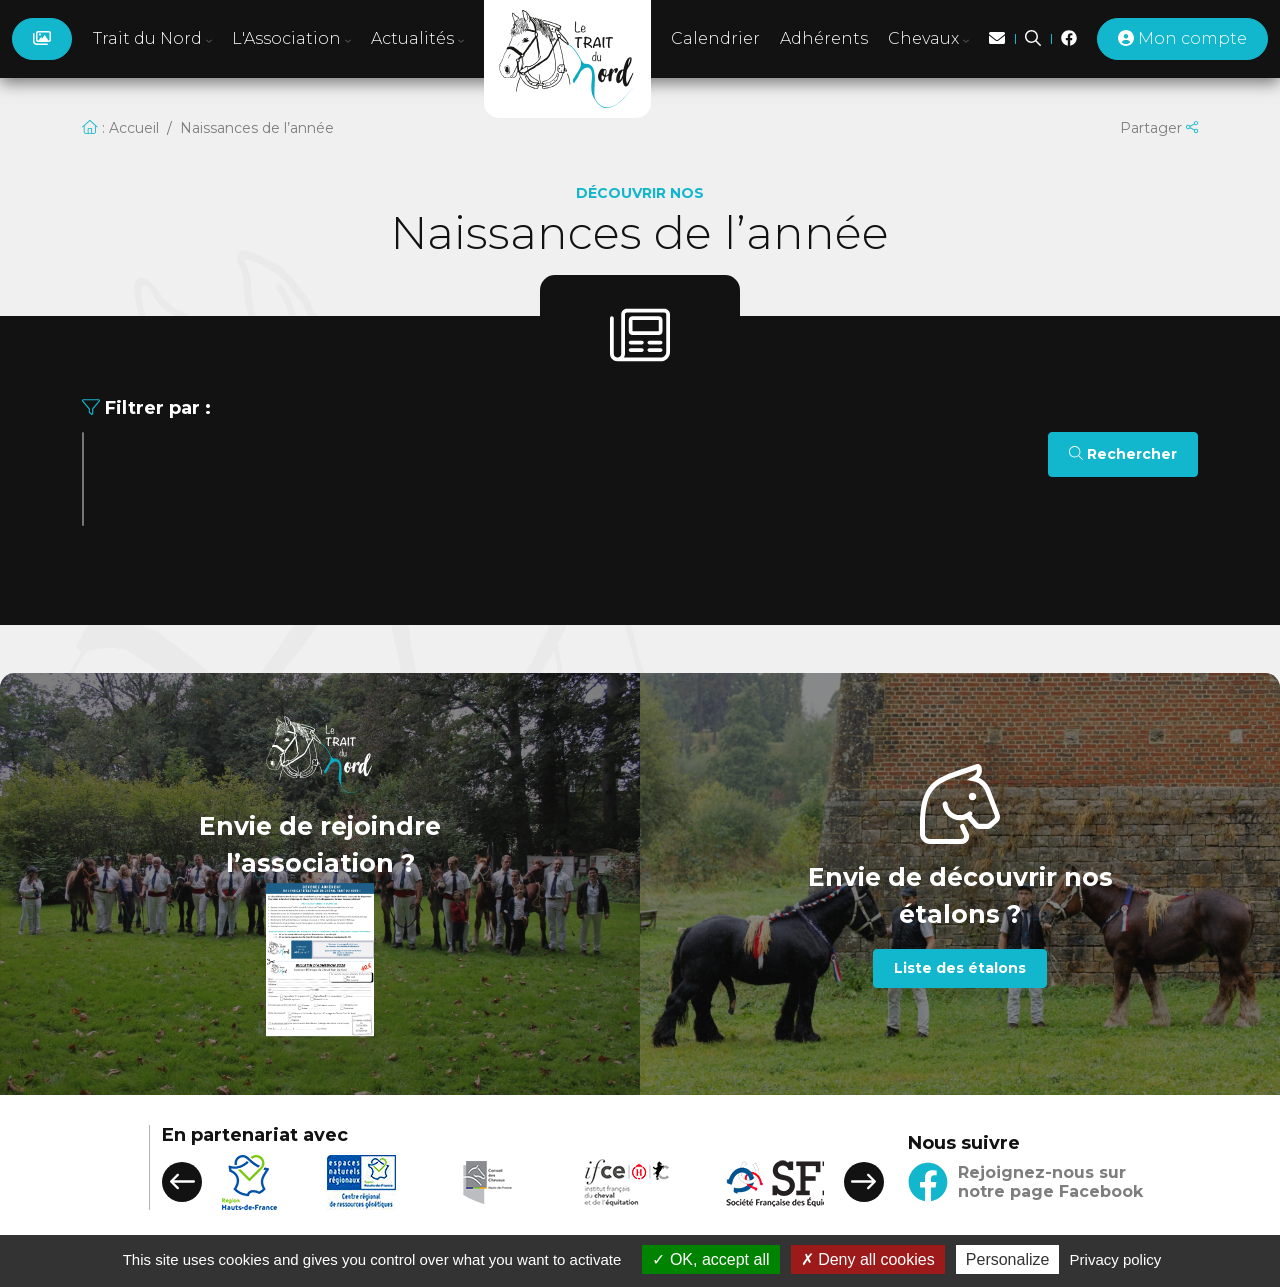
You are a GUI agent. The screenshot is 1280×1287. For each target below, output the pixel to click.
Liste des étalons (960, 968)
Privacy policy (1116, 1259)
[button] (182, 1182)
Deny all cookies (868, 1259)
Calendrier (715, 38)
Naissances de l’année (257, 128)
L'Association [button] (291, 38)
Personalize (1008, 1259)
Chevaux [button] (928, 38)
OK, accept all (710, 1259)
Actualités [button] (417, 38)
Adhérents (824, 38)
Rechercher (1123, 454)
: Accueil (120, 128)
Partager (1159, 128)
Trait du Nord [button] (152, 38)
